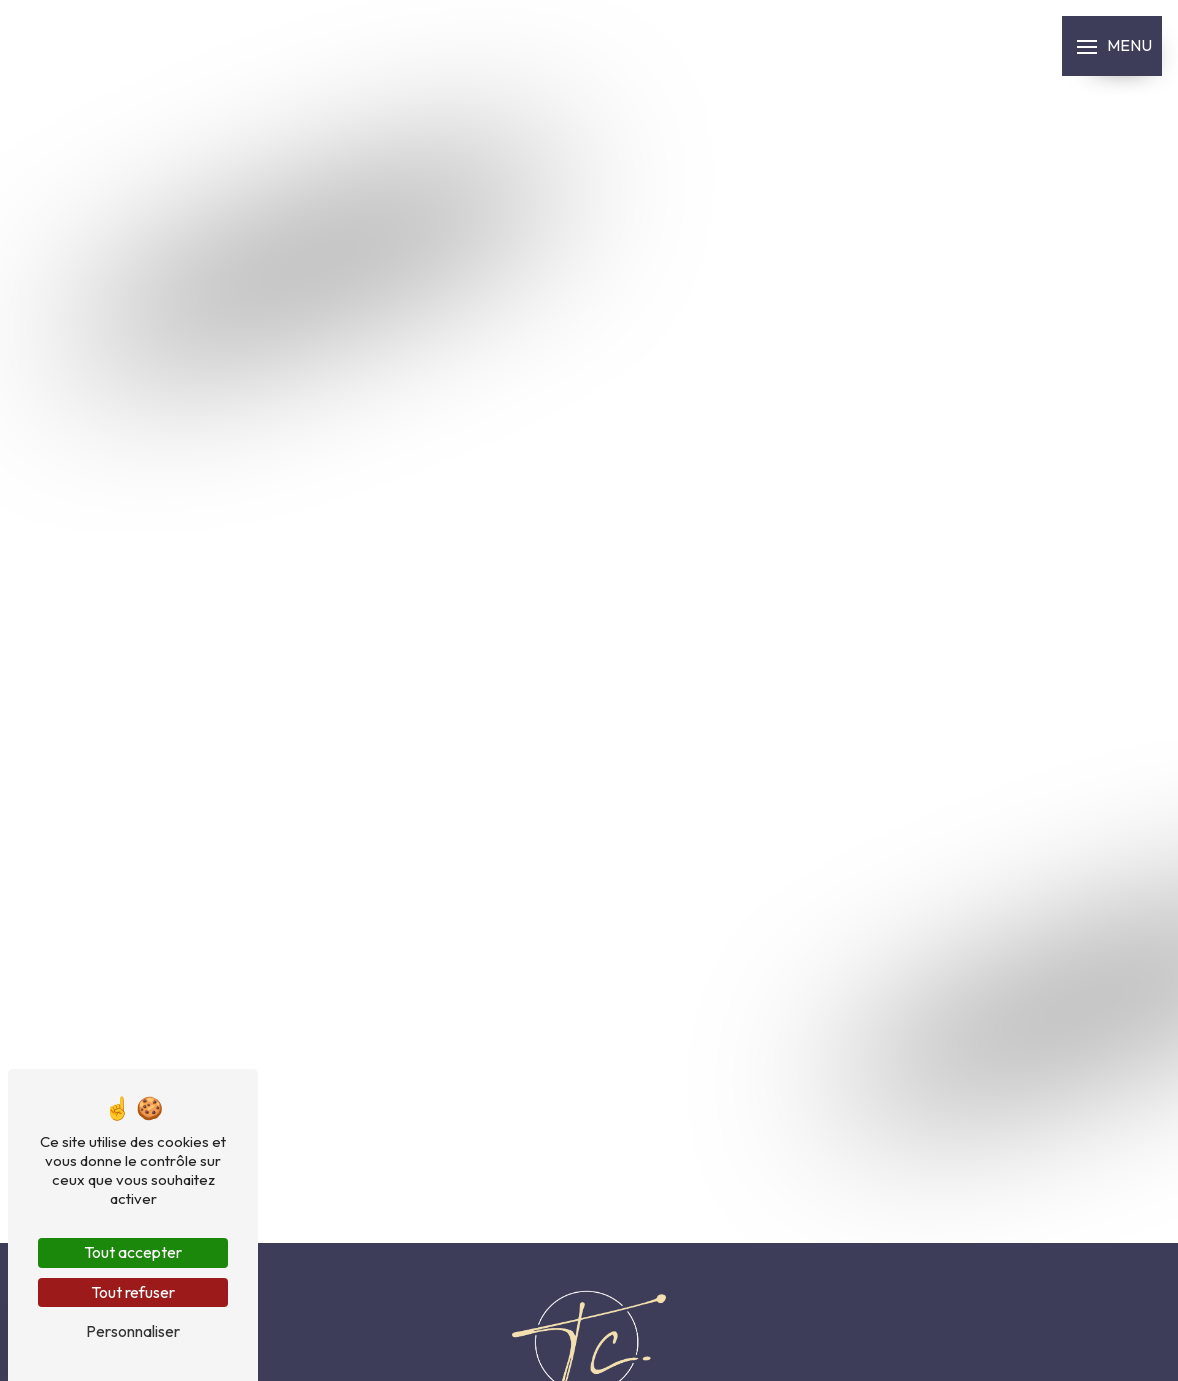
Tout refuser (133, 1292)
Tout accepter (133, 1252)
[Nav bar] (1112, 46)
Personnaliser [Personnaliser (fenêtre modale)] (133, 1331)
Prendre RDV (17, 703)
